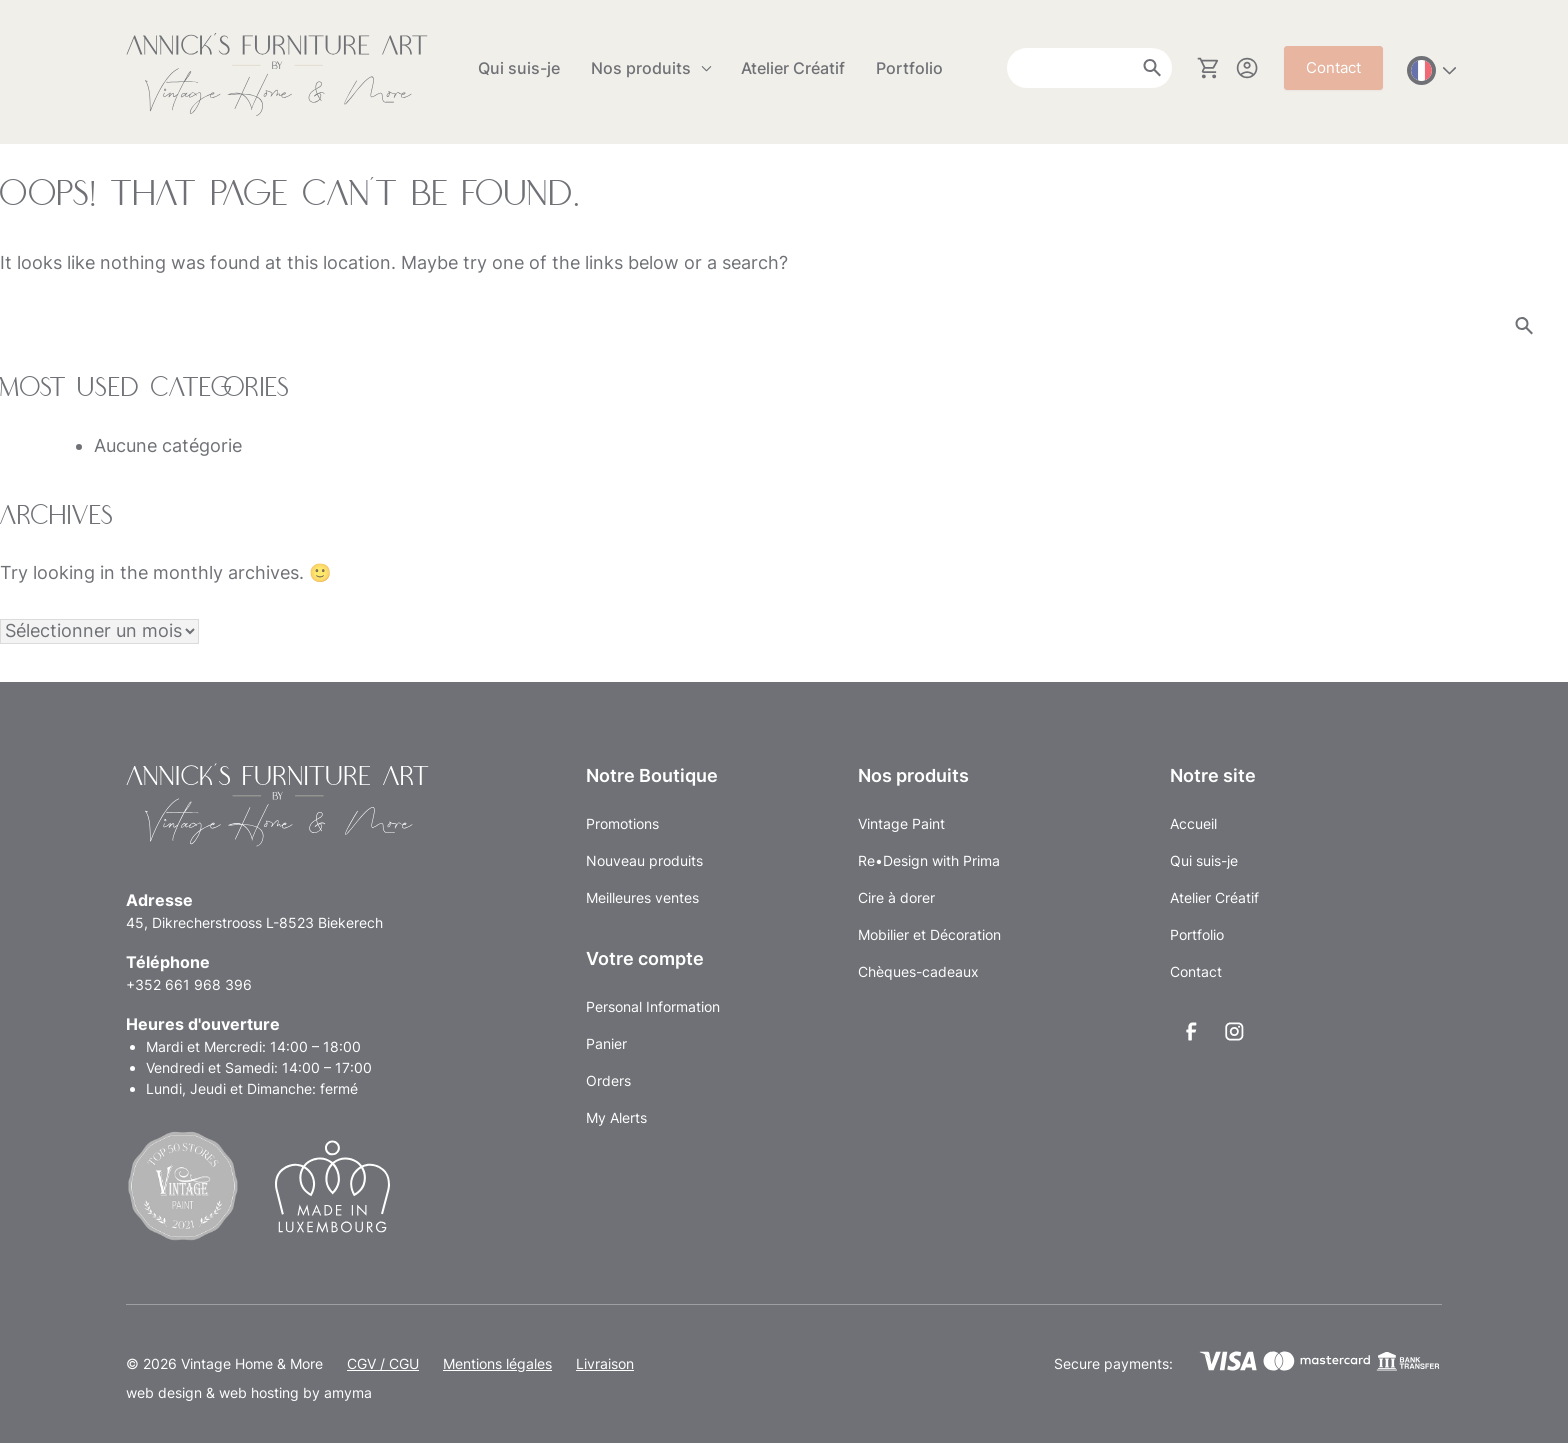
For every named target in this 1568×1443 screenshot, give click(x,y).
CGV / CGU (383, 1363)
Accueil (1193, 823)
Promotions (622, 823)
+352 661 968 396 (189, 984)
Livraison (605, 1363)
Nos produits (641, 68)
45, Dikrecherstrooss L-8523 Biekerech (254, 922)
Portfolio (909, 68)
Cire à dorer (896, 897)
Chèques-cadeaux (918, 971)
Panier (606, 1043)
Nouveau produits (644, 860)
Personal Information (653, 1006)
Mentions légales (497, 1363)
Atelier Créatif (793, 68)
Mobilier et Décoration (929, 934)
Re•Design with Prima (929, 860)
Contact (1333, 67)
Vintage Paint (901, 823)
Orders (608, 1080)
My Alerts (616, 1117)
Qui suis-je (519, 68)
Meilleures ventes (642, 897)
